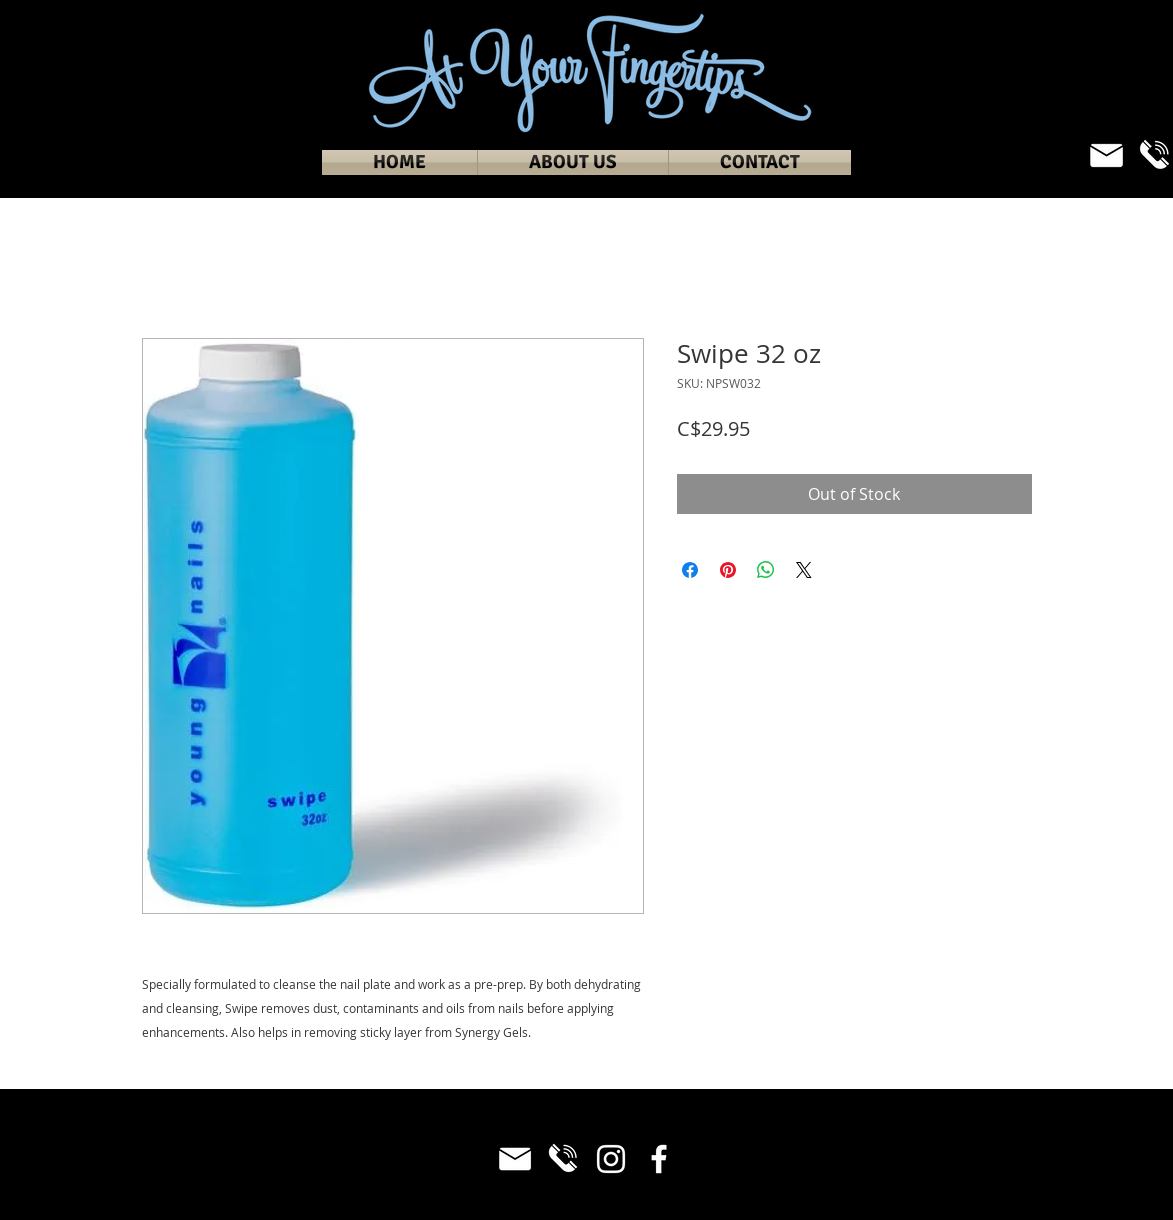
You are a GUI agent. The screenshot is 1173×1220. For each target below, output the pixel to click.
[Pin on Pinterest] (728, 570)
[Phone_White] (563, 1159)
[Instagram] (611, 1159)
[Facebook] (659, 1159)
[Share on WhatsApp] (766, 570)
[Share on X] (804, 570)
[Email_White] (1106, 155)
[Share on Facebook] (690, 570)
